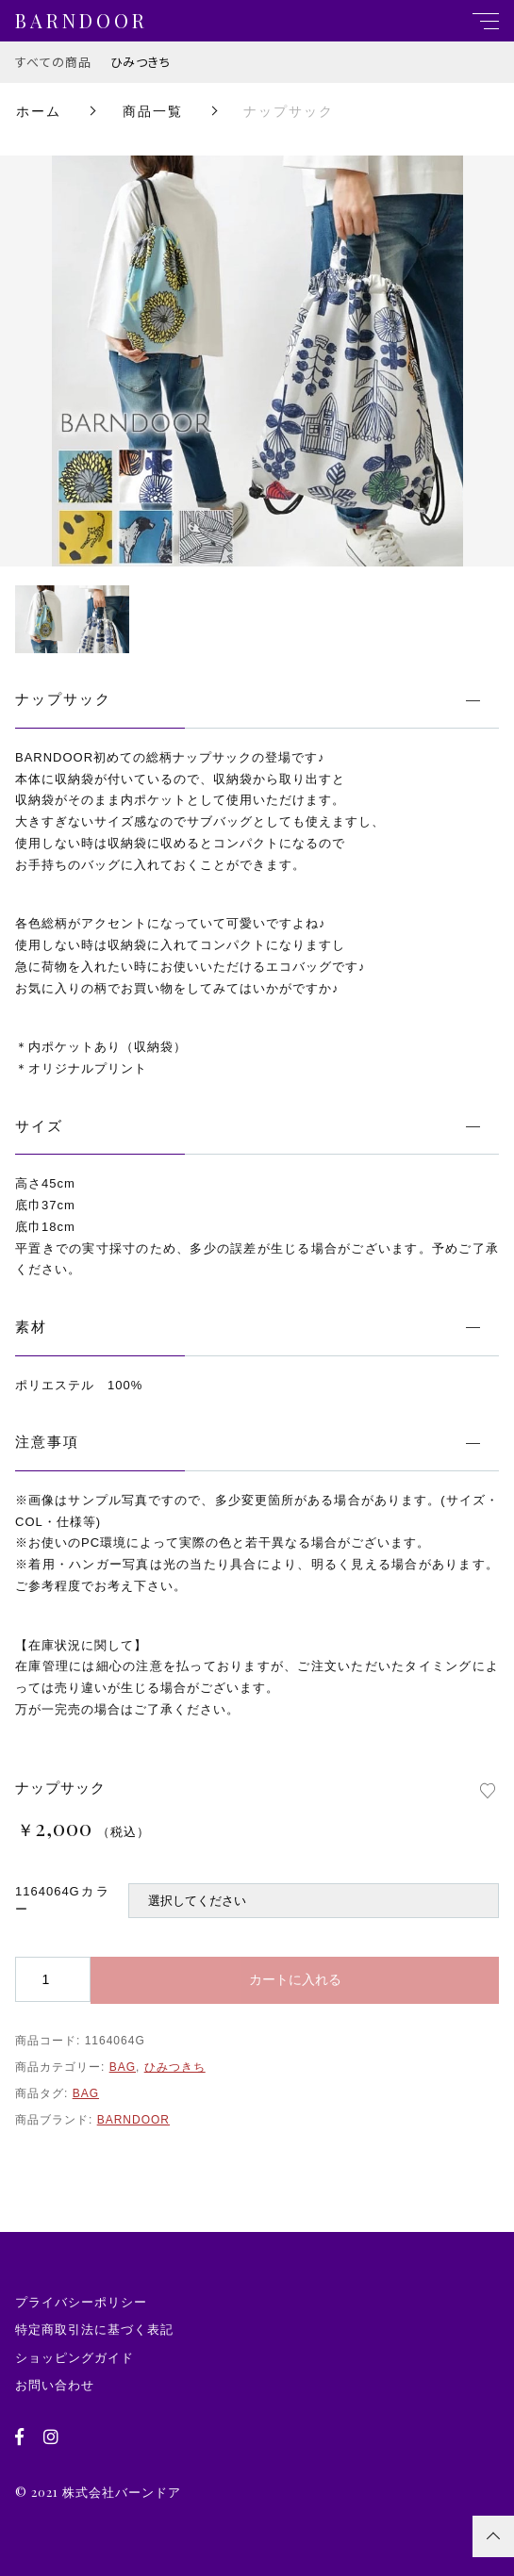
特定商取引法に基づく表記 (94, 2329)
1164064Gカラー (62, 1900)
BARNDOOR (133, 2119)
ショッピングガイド (74, 2358)
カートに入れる (295, 1979)
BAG (122, 2067)
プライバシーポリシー (81, 2302)
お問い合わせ (54, 2385)
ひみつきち (140, 62)
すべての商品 (53, 62)
